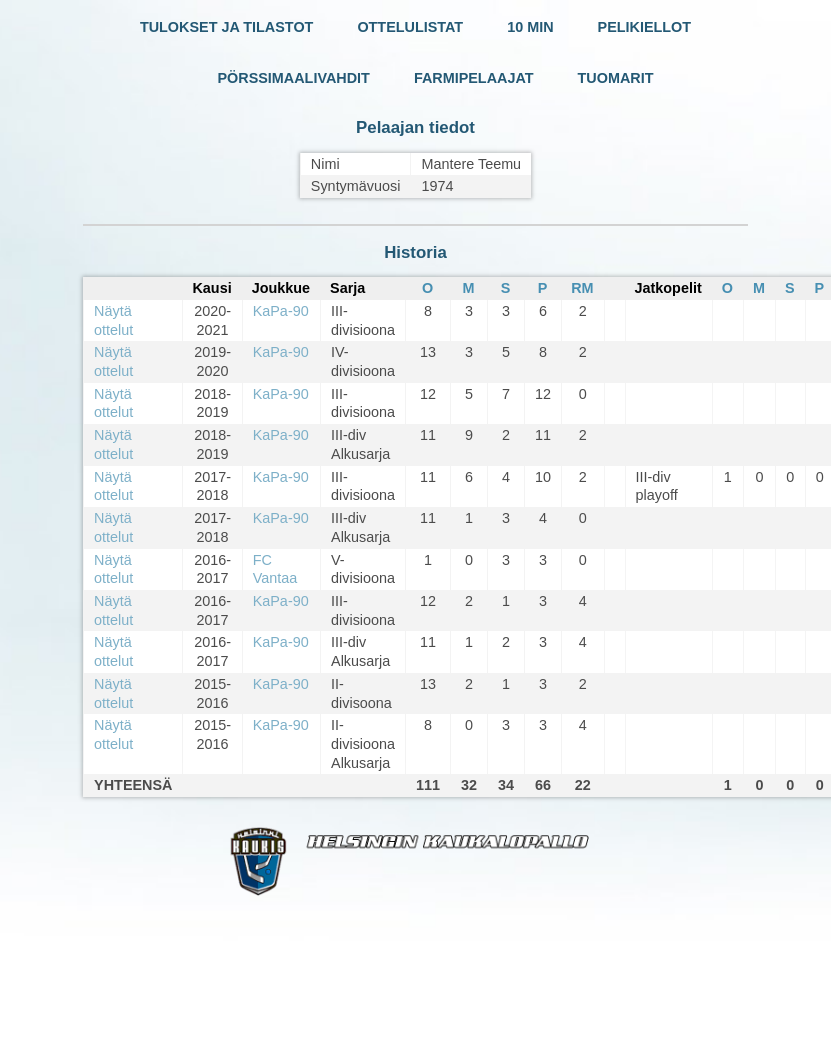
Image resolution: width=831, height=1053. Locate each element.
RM (582, 288)
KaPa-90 (281, 311)
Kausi (211, 288)
